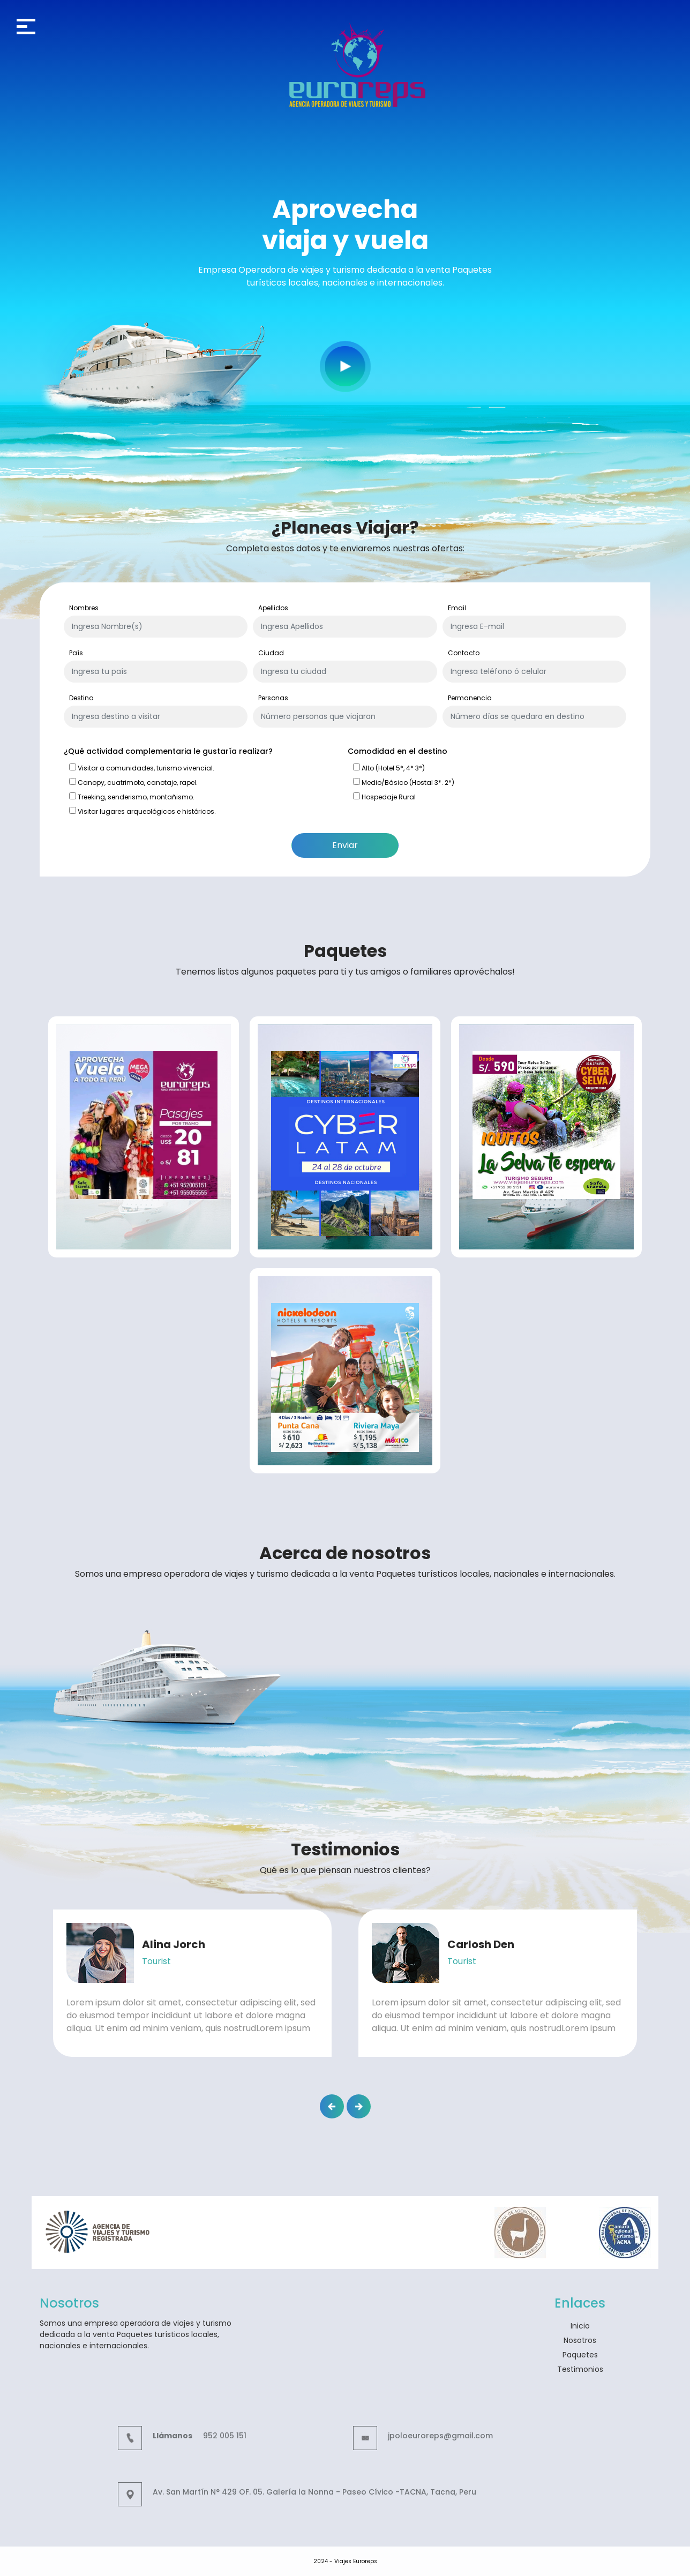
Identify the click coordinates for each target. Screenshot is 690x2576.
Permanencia (470, 697)
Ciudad (271, 652)
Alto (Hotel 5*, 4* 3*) (389, 768)
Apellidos (273, 607)
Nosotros (580, 2340)
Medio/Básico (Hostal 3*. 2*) (403, 782)
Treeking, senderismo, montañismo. (131, 797)
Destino (81, 697)
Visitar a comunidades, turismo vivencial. (141, 768)
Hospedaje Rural (384, 797)
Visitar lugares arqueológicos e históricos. (142, 811)
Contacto (463, 652)
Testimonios (580, 2369)
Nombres (84, 607)
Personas (273, 697)
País (76, 652)
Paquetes (580, 2354)
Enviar (345, 845)
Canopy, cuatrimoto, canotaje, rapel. (133, 782)
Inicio (580, 2325)
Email (457, 607)
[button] (332, 2106)
